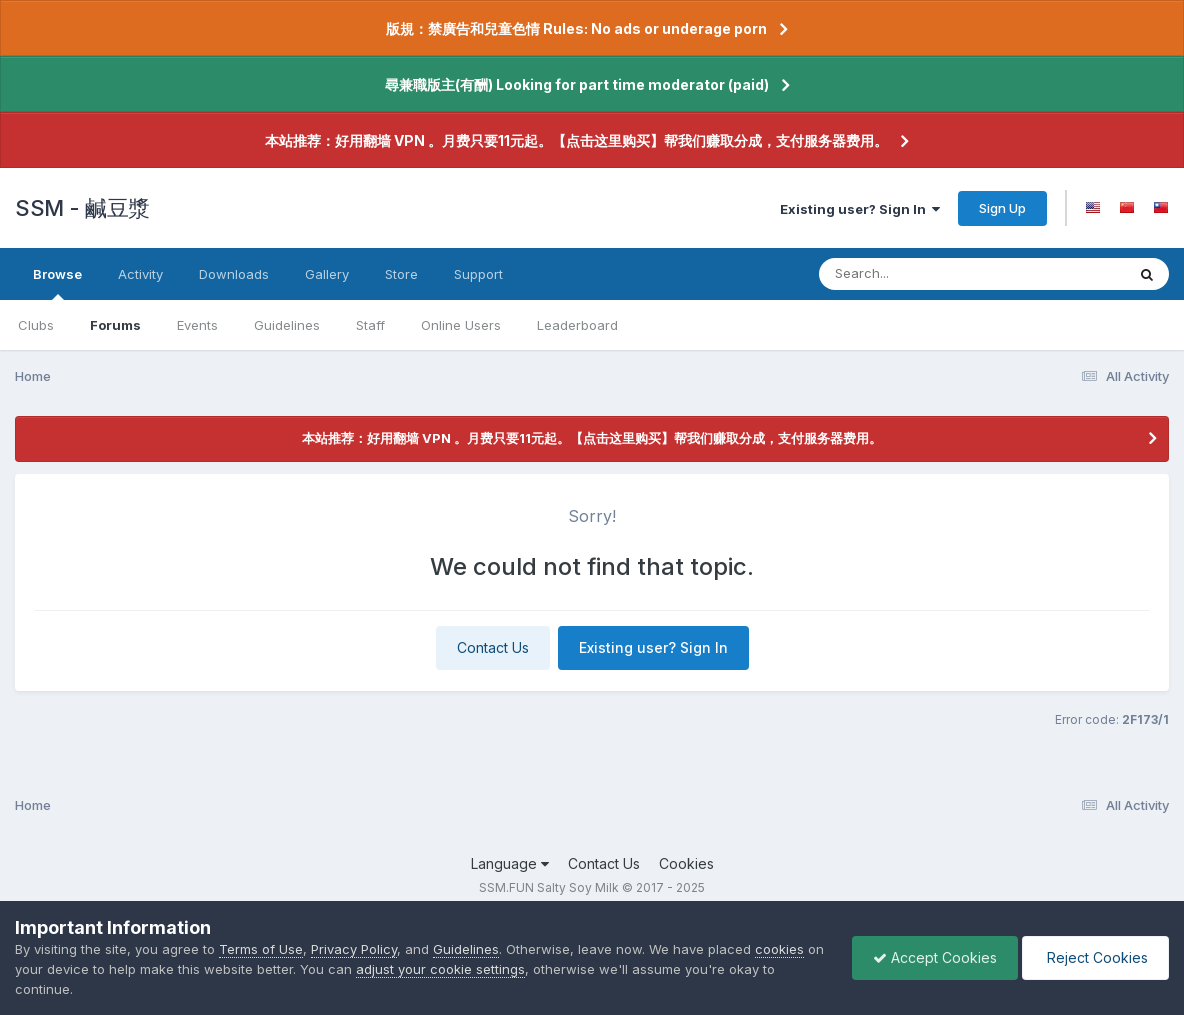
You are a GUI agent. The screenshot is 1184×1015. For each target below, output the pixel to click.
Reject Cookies (1095, 957)
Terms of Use (261, 949)
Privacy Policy (354, 949)
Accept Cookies (935, 957)
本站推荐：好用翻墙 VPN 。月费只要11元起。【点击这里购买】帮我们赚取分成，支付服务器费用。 (576, 140)
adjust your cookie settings (440, 969)
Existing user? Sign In (860, 209)
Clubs (36, 325)
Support (478, 274)
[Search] (917, 274)
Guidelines (287, 325)
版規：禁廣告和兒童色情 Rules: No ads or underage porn (576, 28)
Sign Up (1002, 208)
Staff (370, 325)
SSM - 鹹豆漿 (82, 208)
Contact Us (493, 647)
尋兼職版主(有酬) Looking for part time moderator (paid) (577, 84)
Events (197, 325)
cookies (779, 949)
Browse (57, 283)
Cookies (686, 863)
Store (401, 274)
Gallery (327, 274)
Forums (115, 325)
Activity (140, 274)
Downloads (234, 274)
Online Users (461, 325)
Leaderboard (577, 325)
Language (510, 863)
